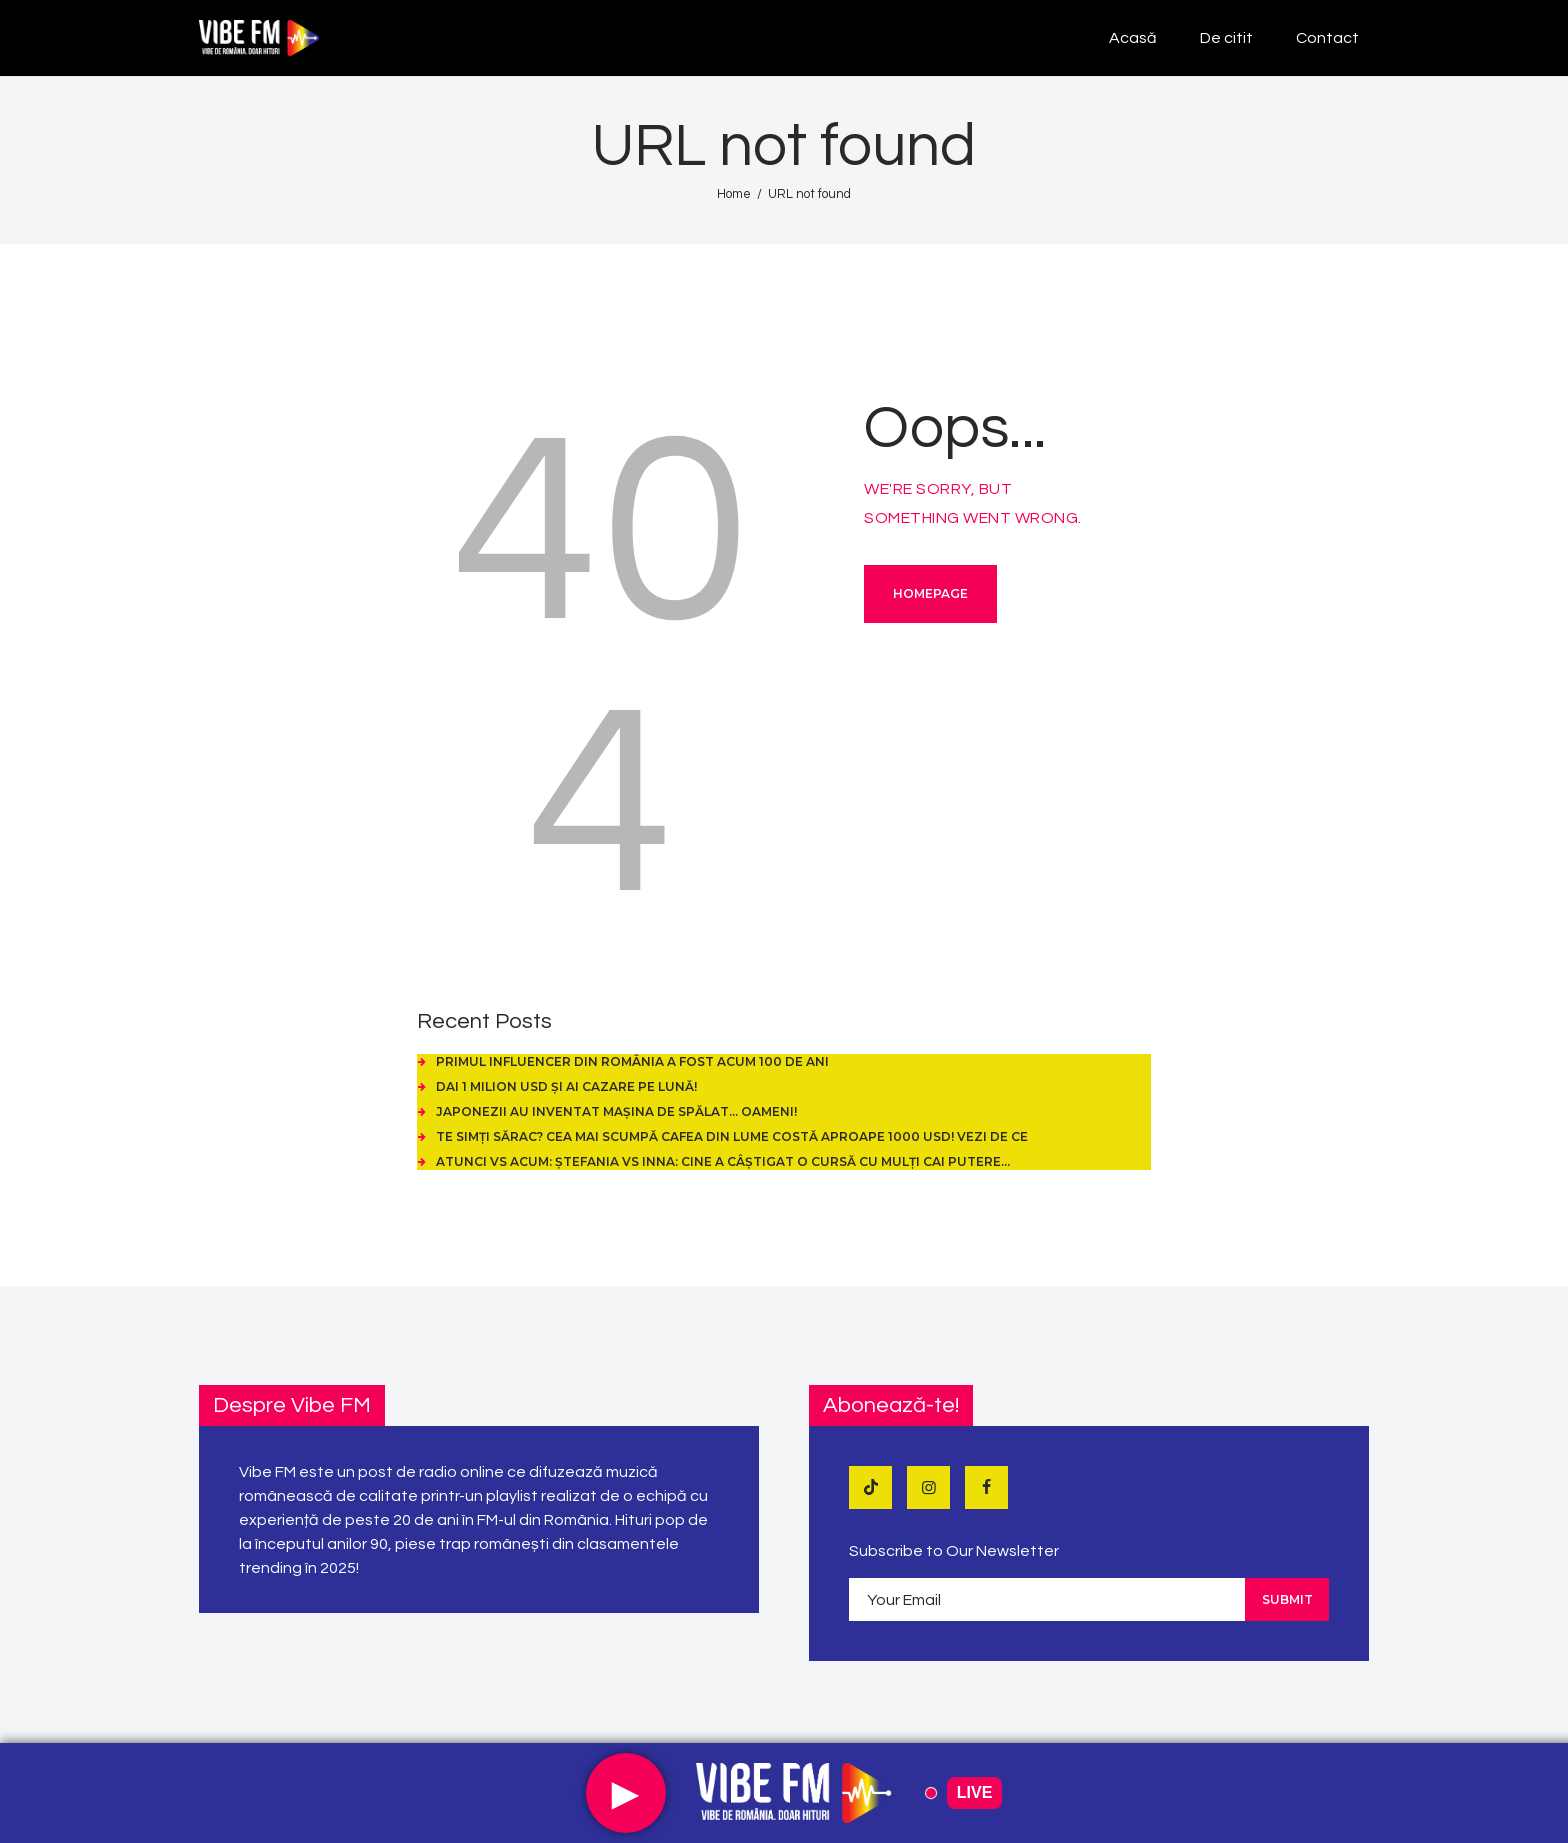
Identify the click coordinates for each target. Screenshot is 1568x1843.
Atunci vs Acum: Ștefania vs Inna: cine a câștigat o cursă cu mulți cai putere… (723, 1161)
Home (734, 194)
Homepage (930, 593)
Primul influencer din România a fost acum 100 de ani (632, 1061)
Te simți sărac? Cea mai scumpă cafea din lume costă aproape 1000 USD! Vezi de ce (732, 1136)
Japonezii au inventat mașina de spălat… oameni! (616, 1111)
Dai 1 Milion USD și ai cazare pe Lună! (566, 1086)
